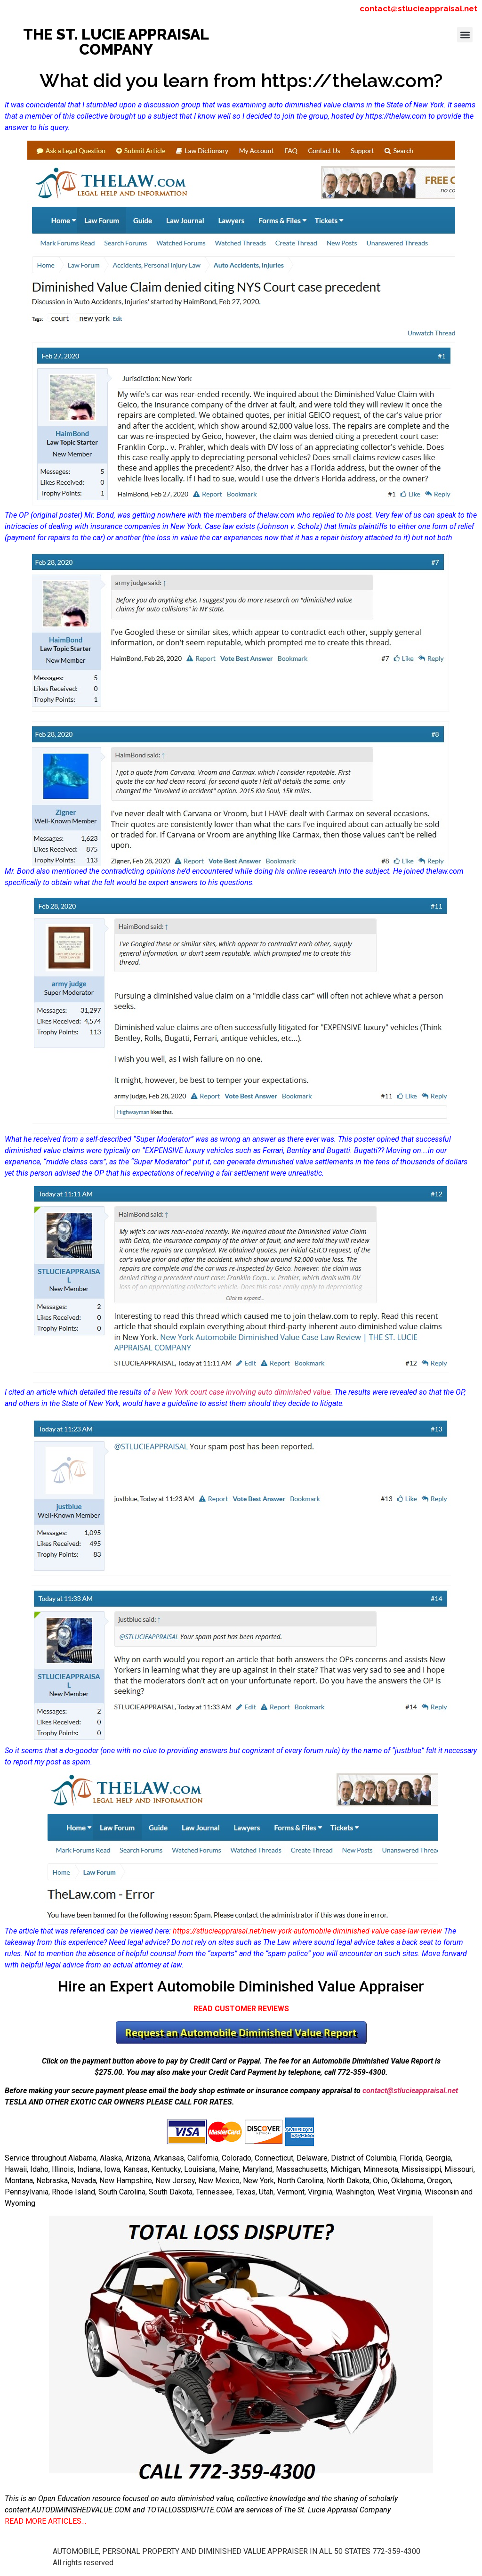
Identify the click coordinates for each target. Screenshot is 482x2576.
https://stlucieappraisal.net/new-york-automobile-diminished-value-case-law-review (307, 1930)
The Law (276, 1942)
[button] (465, 34)
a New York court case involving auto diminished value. (242, 1392)
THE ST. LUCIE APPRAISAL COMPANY (116, 41)
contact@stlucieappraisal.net (418, 8)
